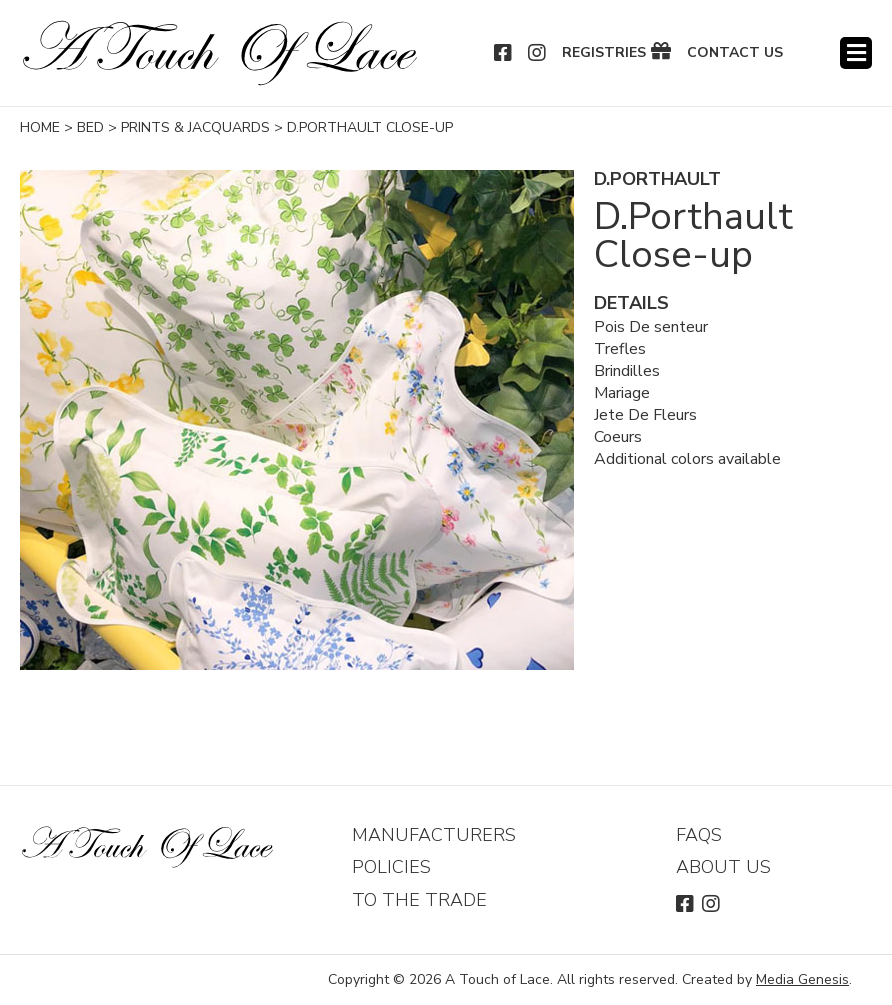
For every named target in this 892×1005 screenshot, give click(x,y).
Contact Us (735, 53)
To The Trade (419, 900)
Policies (391, 867)
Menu (856, 53)
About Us (723, 867)
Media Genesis (802, 979)
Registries (604, 53)
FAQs (699, 835)
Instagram (538, 53)
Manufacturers (434, 835)
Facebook (504, 53)
